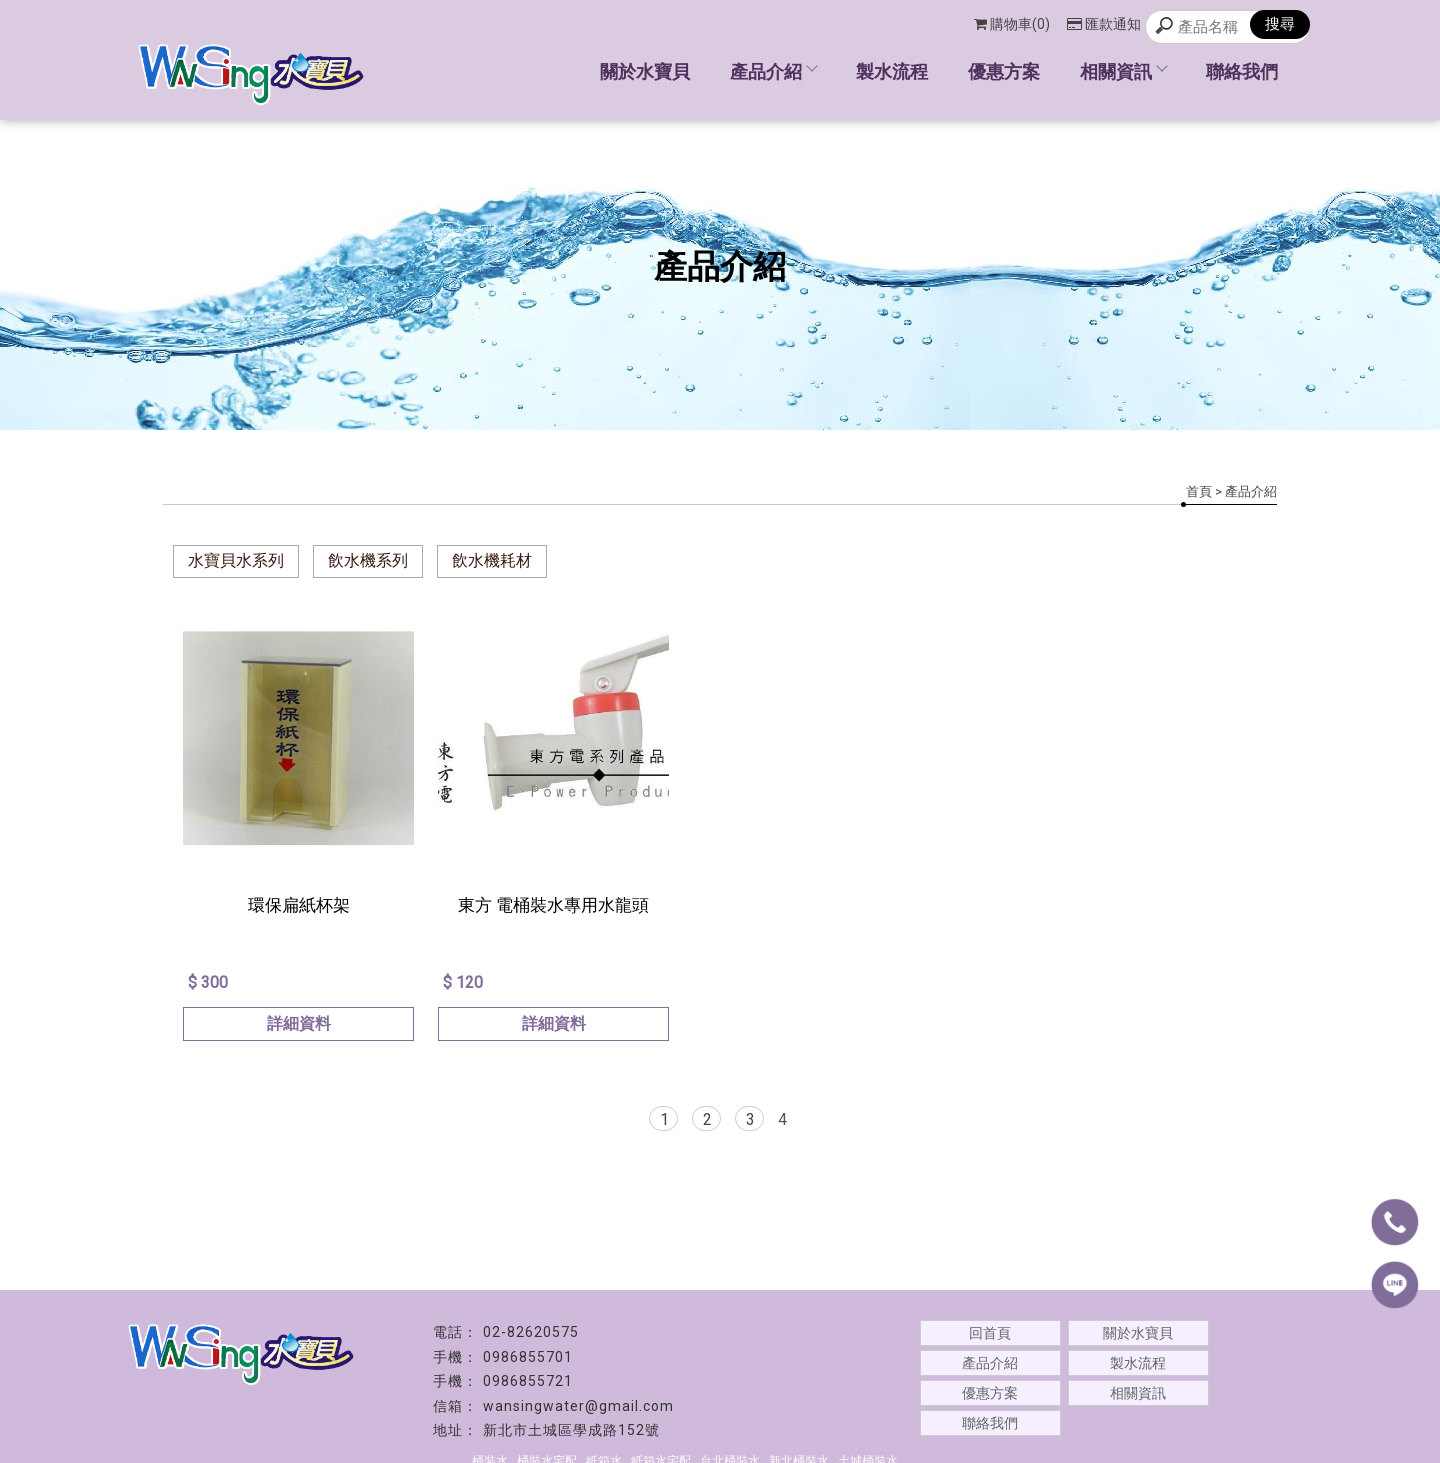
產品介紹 (773, 71)
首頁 (1199, 491)
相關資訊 (1123, 71)
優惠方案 (1004, 71)
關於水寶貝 (645, 71)
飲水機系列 (368, 560)
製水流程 (892, 71)
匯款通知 (1104, 24)
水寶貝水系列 (236, 560)
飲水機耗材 (492, 560)
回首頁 (990, 1333)
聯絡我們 (1242, 71)
